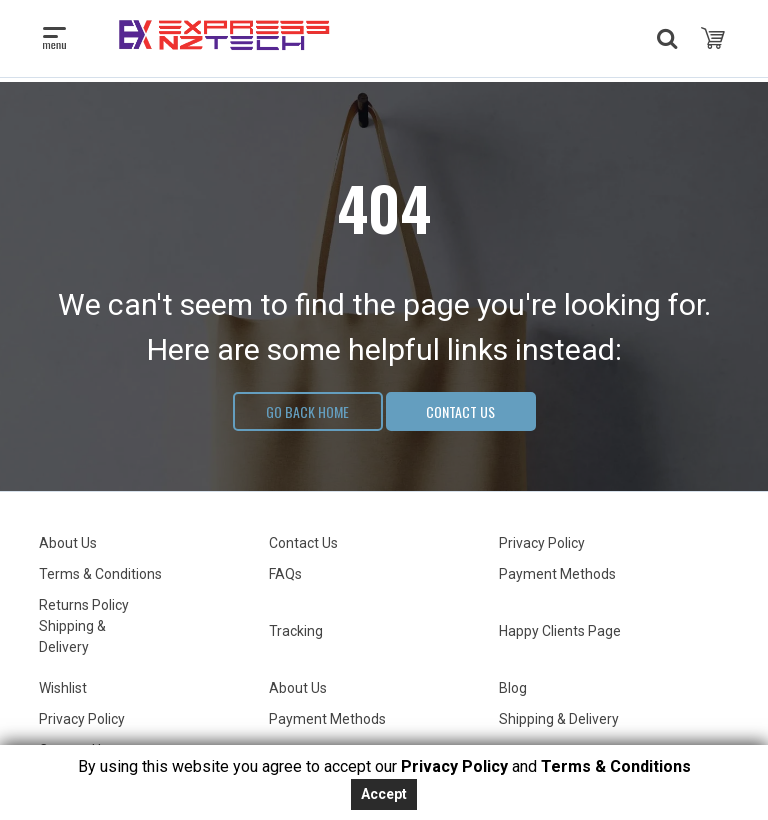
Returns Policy (84, 605)
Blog (513, 688)
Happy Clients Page (560, 631)
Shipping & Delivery (559, 719)
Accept (384, 794)
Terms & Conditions (100, 574)
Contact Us (460, 411)
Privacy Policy (542, 543)
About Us (68, 543)
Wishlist (63, 688)
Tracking (296, 631)
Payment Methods (557, 574)
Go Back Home (307, 411)
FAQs (285, 574)
